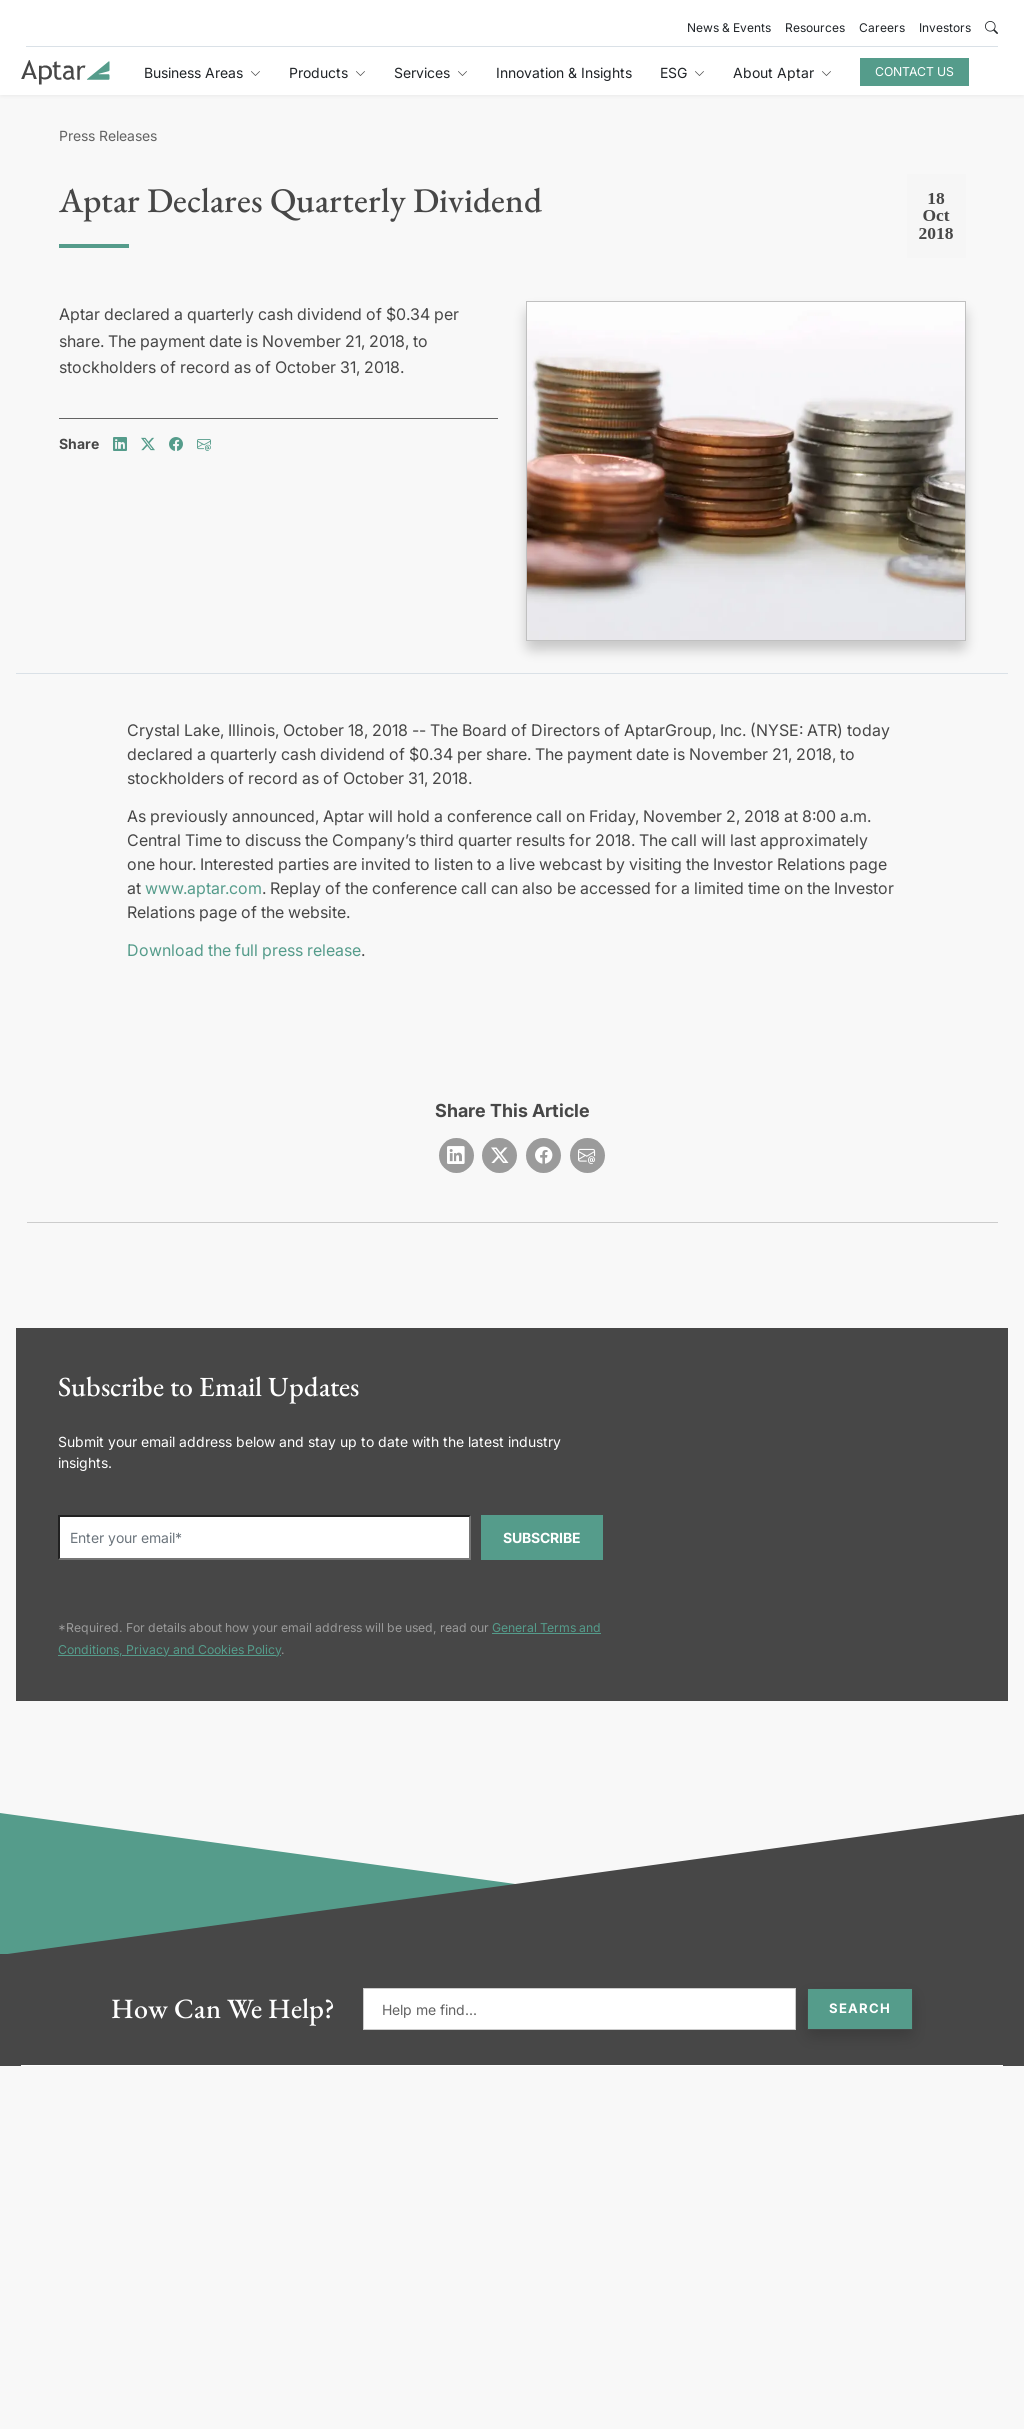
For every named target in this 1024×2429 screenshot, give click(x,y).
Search (860, 2008)
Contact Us (914, 71)
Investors (945, 27)
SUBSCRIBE (542, 1537)
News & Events (729, 27)
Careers (882, 27)
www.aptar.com (203, 888)
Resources (815, 27)
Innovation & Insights (564, 72)
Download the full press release (244, 950)
